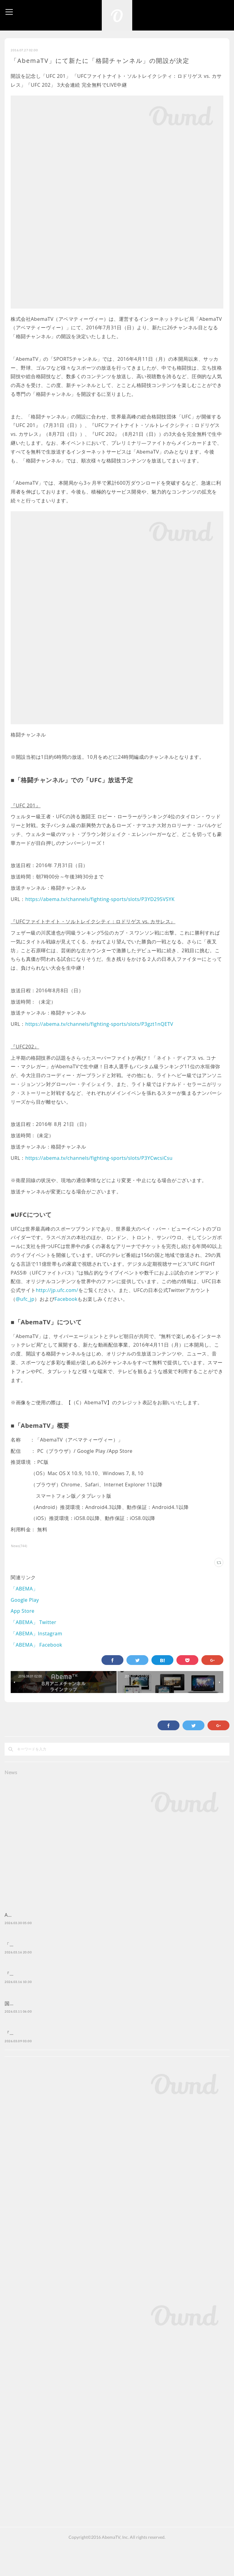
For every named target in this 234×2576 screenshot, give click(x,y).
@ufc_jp (25, 1299)
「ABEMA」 (24, 1588)
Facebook (66, 1299)
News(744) (19, 1546)
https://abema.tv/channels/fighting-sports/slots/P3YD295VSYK (100, 899)
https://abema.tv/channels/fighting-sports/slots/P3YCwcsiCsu (98, 1158)
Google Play (25, 1600)
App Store (22, 1611)
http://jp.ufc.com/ (57, 1290)
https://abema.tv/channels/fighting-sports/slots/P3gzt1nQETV (99, 1024)
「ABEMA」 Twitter (33, 1622)
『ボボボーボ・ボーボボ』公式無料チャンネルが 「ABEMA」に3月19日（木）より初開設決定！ (114, 1991)
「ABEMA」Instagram (36, 1633)
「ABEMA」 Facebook (36, 1644)
